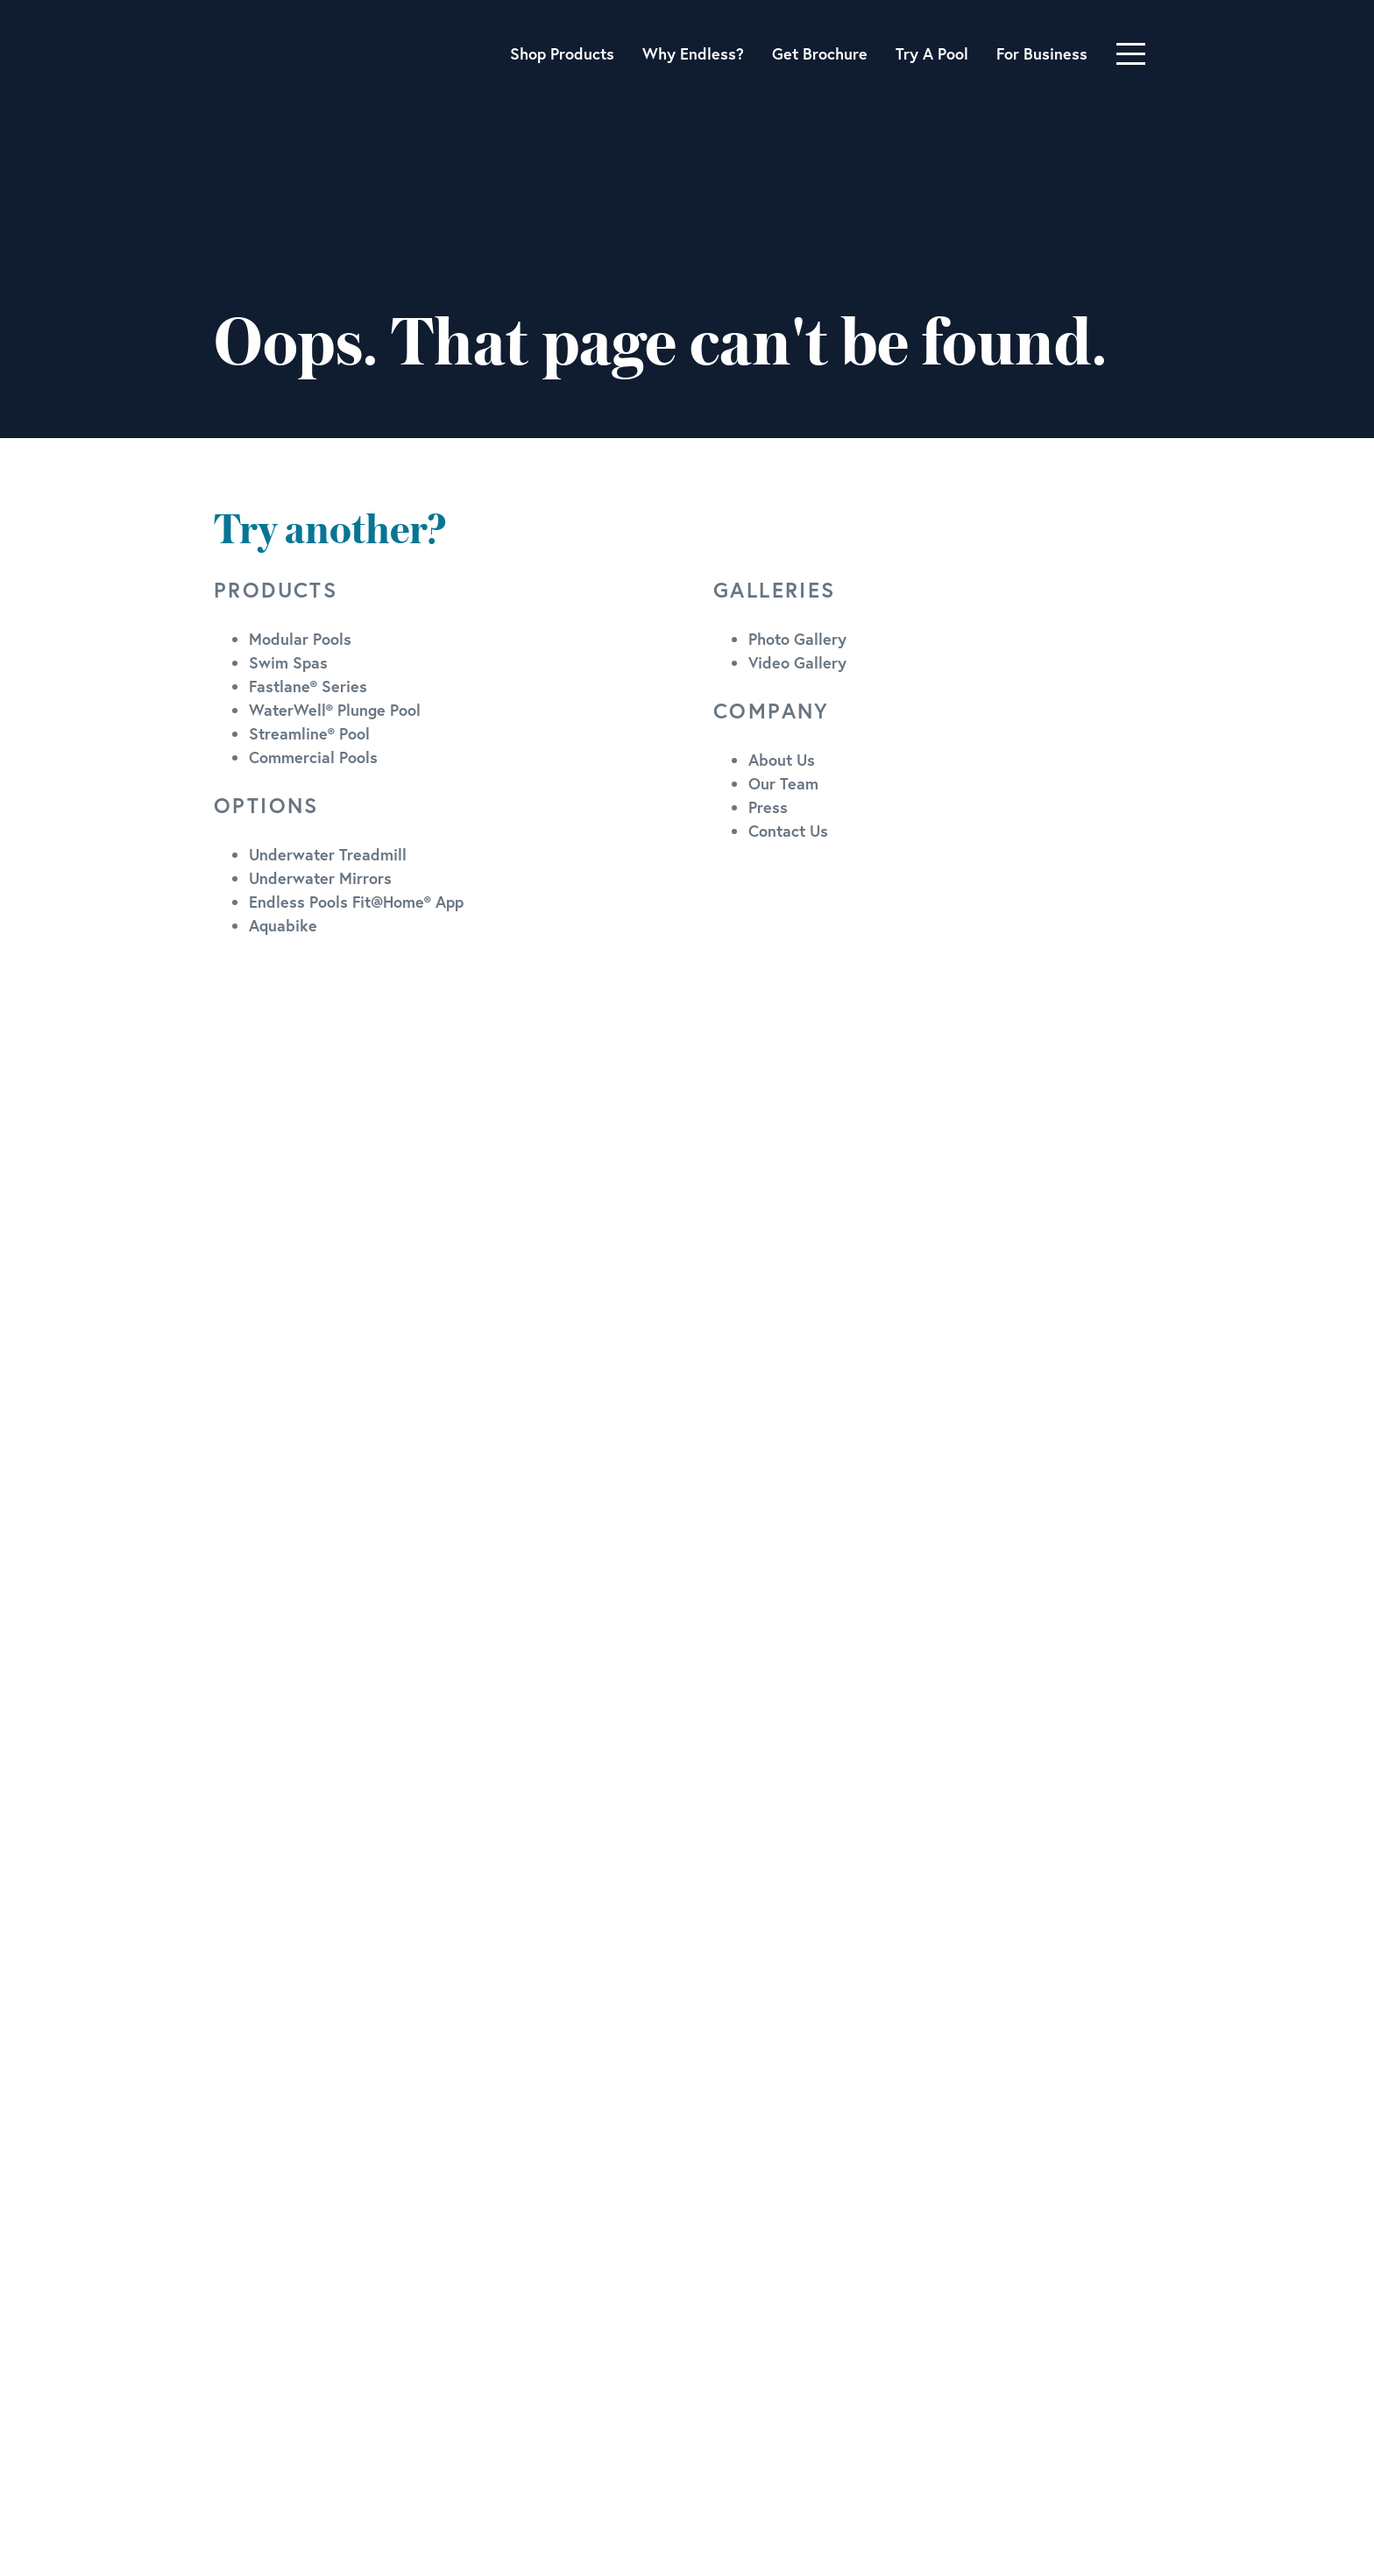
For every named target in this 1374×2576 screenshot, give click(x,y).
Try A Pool (932, 53)
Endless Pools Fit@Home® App (356, 901)
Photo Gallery (797, 638)
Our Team (783, 783)
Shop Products (562, 53)
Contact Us (788, 830)
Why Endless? (693, 53)
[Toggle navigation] (1130, 54)
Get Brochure (820, 53)
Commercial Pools (313, 757)
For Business (1041, 53)
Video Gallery (797, 662)
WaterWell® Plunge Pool (335, 709)
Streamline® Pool (309, 733)
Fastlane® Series (308, 686)
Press (768, 806)
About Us (781, 759)
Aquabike (283, 925)
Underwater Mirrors (320, 877)
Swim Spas (288, 662)
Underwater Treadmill (328, 854)
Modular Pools (300, 638)
